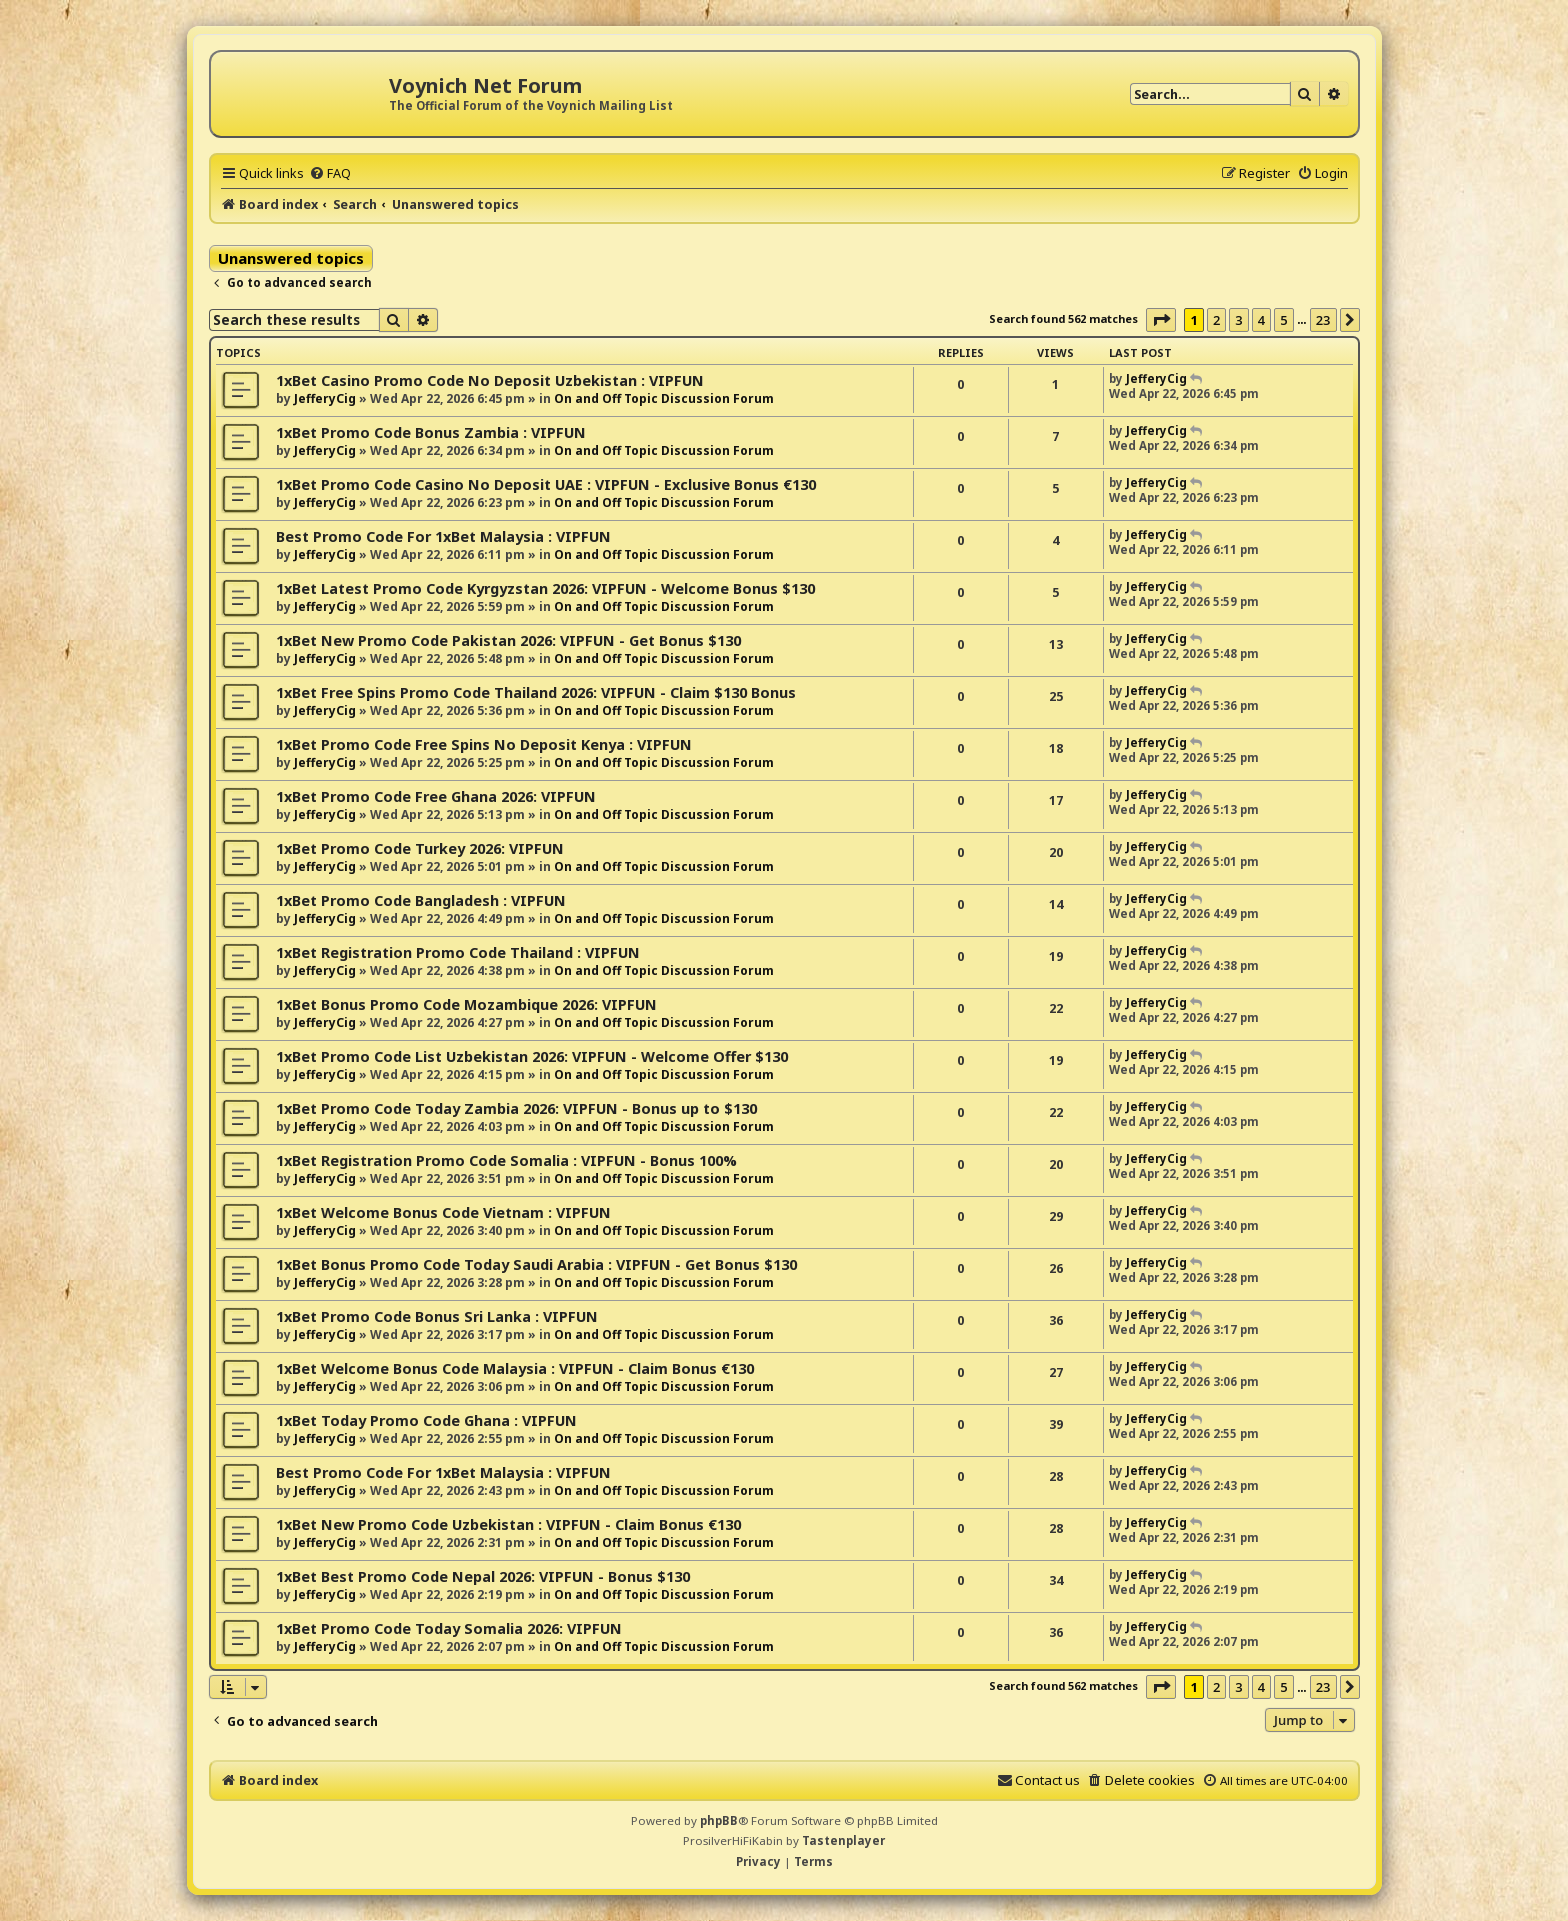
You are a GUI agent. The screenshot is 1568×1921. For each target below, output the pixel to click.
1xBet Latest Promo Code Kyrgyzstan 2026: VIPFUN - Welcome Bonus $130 (545, 588)
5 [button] (1283, 320)
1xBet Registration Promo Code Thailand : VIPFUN (458, 952)
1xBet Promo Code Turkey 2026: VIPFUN (420, 848)
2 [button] (1216, 320)
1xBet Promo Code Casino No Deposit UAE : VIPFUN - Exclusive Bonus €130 (546, 484)
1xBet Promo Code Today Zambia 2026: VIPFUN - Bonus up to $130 (516, 1108)
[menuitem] (330, 173)
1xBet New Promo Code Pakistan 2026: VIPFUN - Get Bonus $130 (508, 640)
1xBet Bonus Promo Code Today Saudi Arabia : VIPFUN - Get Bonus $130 (536, 1264)
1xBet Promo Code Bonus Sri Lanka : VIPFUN (437, 1316)
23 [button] (1323, 320)
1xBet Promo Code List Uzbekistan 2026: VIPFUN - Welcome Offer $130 (532, 1056)
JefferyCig (325, 398)
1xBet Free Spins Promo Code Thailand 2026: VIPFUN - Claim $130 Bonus (536, 692)
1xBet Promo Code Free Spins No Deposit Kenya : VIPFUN (484, 744)
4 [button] (1261, 320)
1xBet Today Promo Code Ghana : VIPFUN (426, 1420)
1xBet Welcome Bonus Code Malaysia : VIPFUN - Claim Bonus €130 (515, 1368)
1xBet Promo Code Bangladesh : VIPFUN (421, 900)
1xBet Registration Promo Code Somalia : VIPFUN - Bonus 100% (506, 1160)
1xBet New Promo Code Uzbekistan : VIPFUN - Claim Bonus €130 (508, 1524)
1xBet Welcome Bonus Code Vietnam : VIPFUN (443, 1212)
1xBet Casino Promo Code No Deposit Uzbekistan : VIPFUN (490, 380)
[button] (1161, 320)
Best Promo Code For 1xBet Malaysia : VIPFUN (443, 536)
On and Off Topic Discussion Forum (664, 398)
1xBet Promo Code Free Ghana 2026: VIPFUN (436, 796)
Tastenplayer (843, 1840)
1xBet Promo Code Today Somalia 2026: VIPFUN (449, 1628)
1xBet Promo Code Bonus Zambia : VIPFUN (431, 432)
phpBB (719, 1820)
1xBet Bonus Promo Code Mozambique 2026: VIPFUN (466, 1004)
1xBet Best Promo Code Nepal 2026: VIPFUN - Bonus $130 (483, 1576)
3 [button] (1238, 320)
